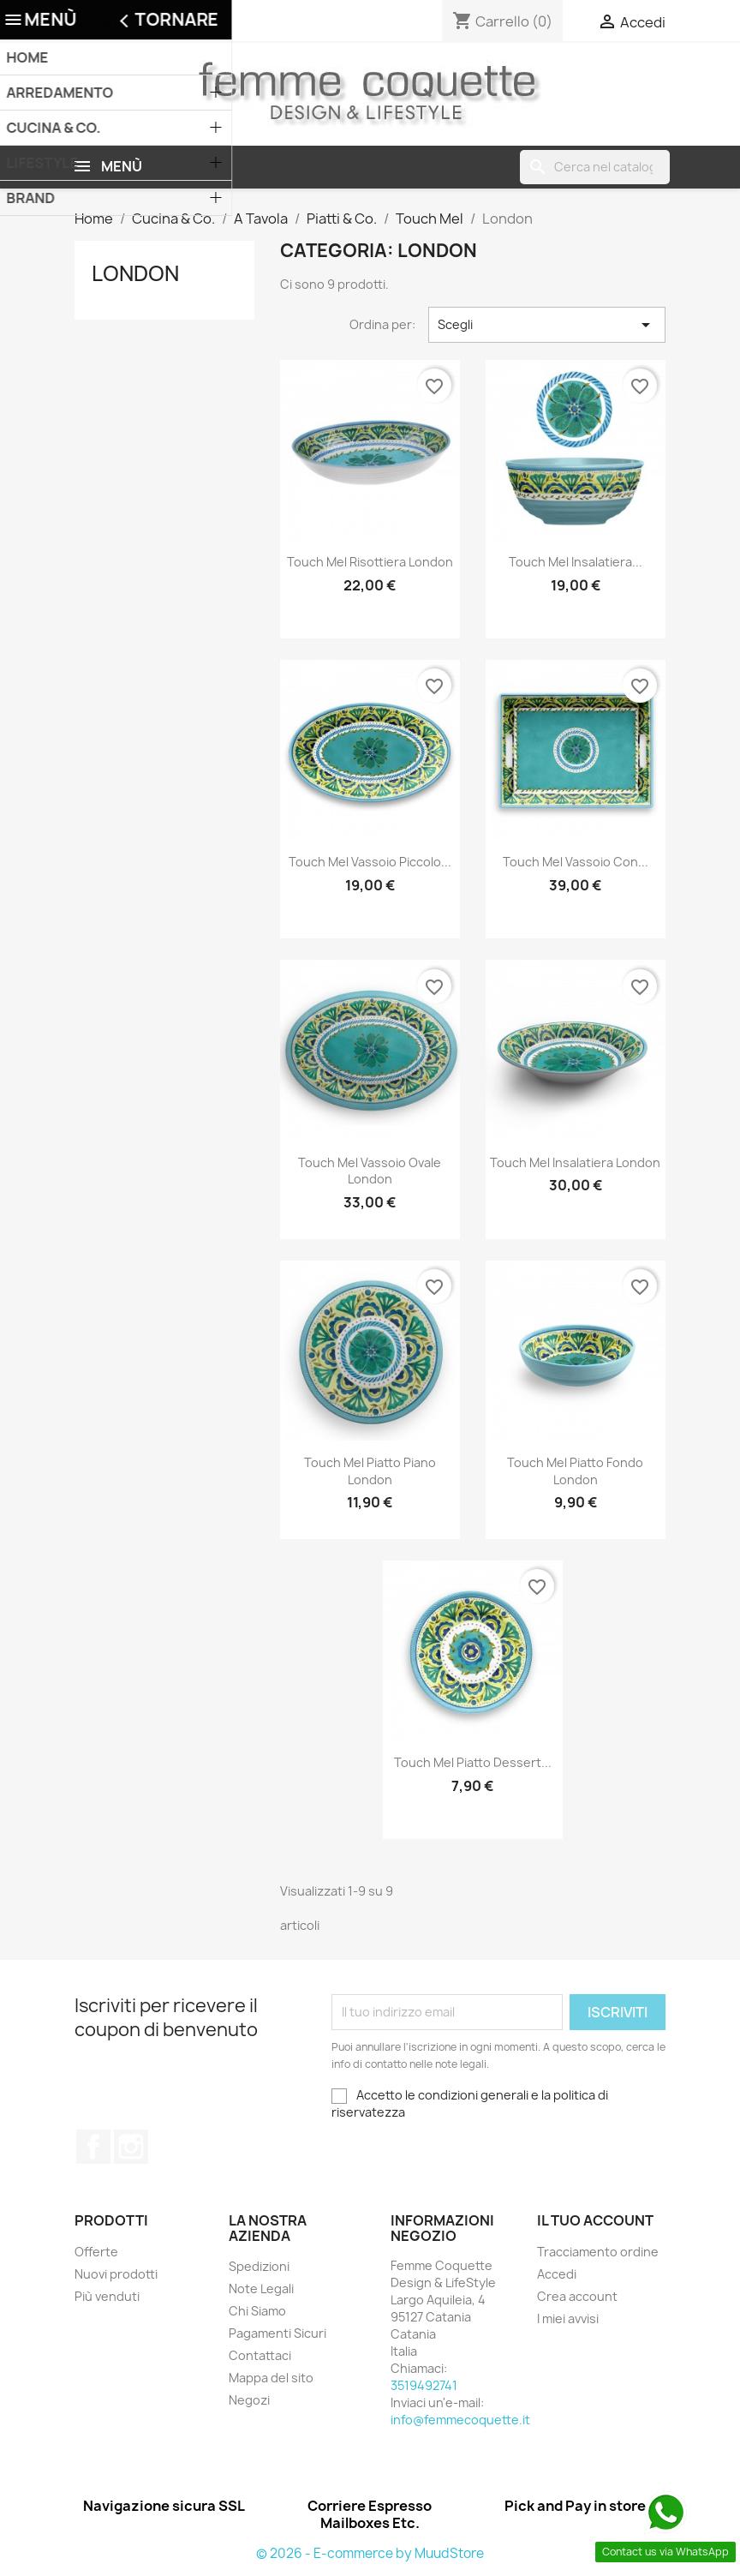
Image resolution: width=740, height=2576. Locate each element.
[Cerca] (595, 167)
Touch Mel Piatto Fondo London (575, 1471)
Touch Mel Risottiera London (370, 562)
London (135, 273)
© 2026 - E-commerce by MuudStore (370, 2553)
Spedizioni (259, 2266)
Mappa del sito (271, 2377)
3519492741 (180, 21)
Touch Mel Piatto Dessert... (473, 1762)
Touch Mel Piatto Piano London (370, 1471)
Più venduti (107, 2296)
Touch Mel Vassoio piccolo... (370, 862)
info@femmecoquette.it (460, 2419)
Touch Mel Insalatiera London (575, 1162)
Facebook (93, 2147)
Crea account (577, 2296)
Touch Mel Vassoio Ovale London (369, 1171)
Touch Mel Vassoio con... (575, 862)
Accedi (556, 2274)
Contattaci (260, 2355)
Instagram (131, 2147)
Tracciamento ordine (598, 2252)
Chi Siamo (257, 2311)
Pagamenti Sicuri (277, 2333)
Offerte (96, 2252)
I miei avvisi (568, 2318)
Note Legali (261, 2288)
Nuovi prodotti (116, 2274)
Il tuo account (595, 2220)
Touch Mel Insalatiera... (575, 562)
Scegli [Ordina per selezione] (547, 325)
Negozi (249, 2400)
